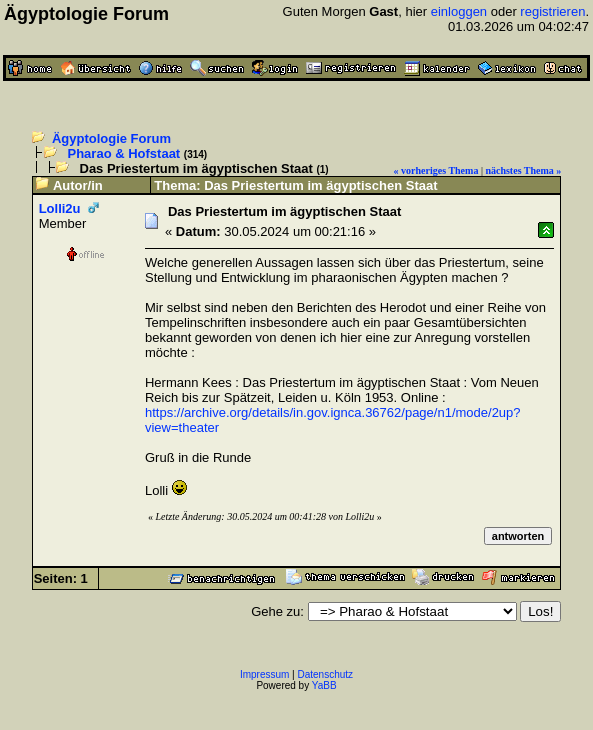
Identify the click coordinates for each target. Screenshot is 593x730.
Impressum (264, 674)
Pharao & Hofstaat (124, 153)
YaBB (324, 685)
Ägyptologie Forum (111, 138)
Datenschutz (326, 674)
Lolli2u (60, 208)
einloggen (459, 11)
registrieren (552, 11)
